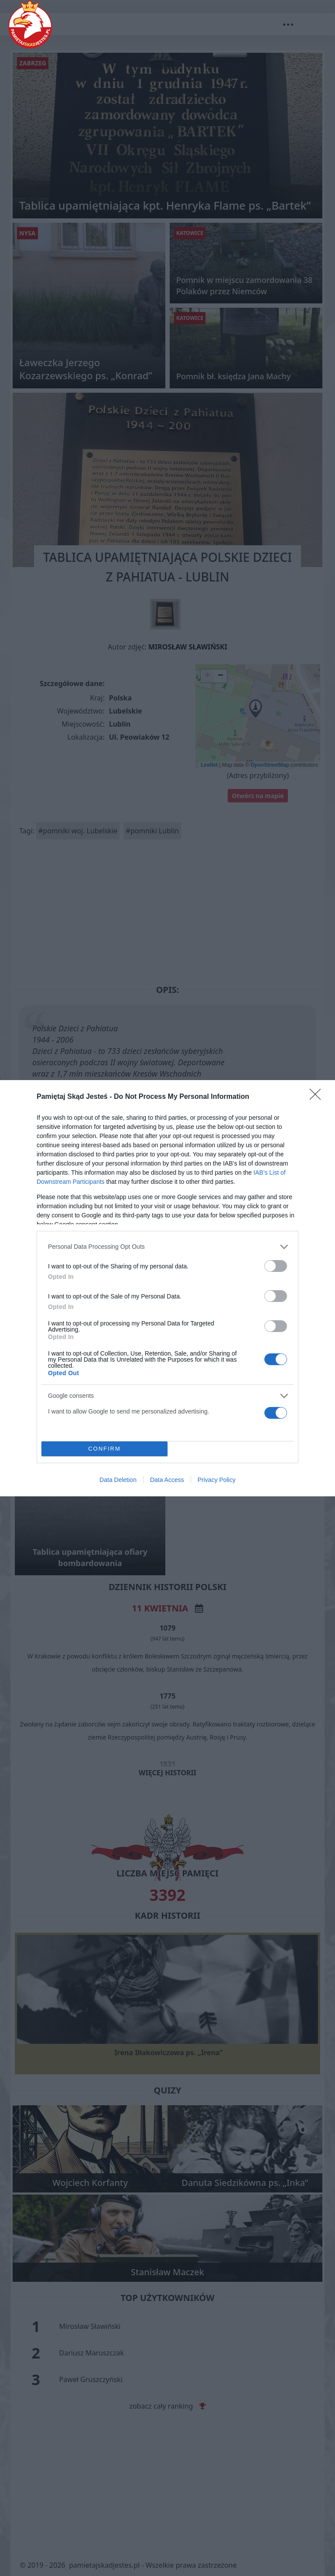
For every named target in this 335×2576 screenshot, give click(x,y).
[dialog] (167, 1288)
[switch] (275, 1266)
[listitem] (167, 1246)
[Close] (318, 1097)
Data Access (167, 1479)
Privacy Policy (217, 1479)
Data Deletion (118, 1479)
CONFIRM (104, 1448)
